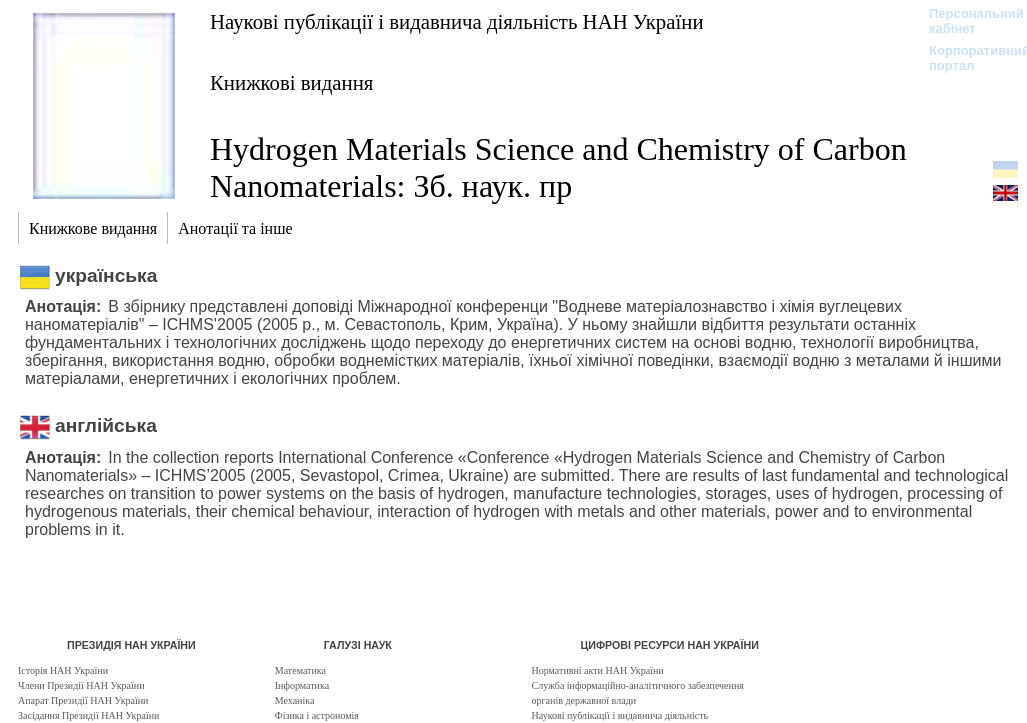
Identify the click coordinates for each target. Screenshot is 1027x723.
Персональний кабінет (966, 21)
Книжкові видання (291, 82)
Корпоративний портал (966, 58)
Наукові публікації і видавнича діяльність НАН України (457, 21)
